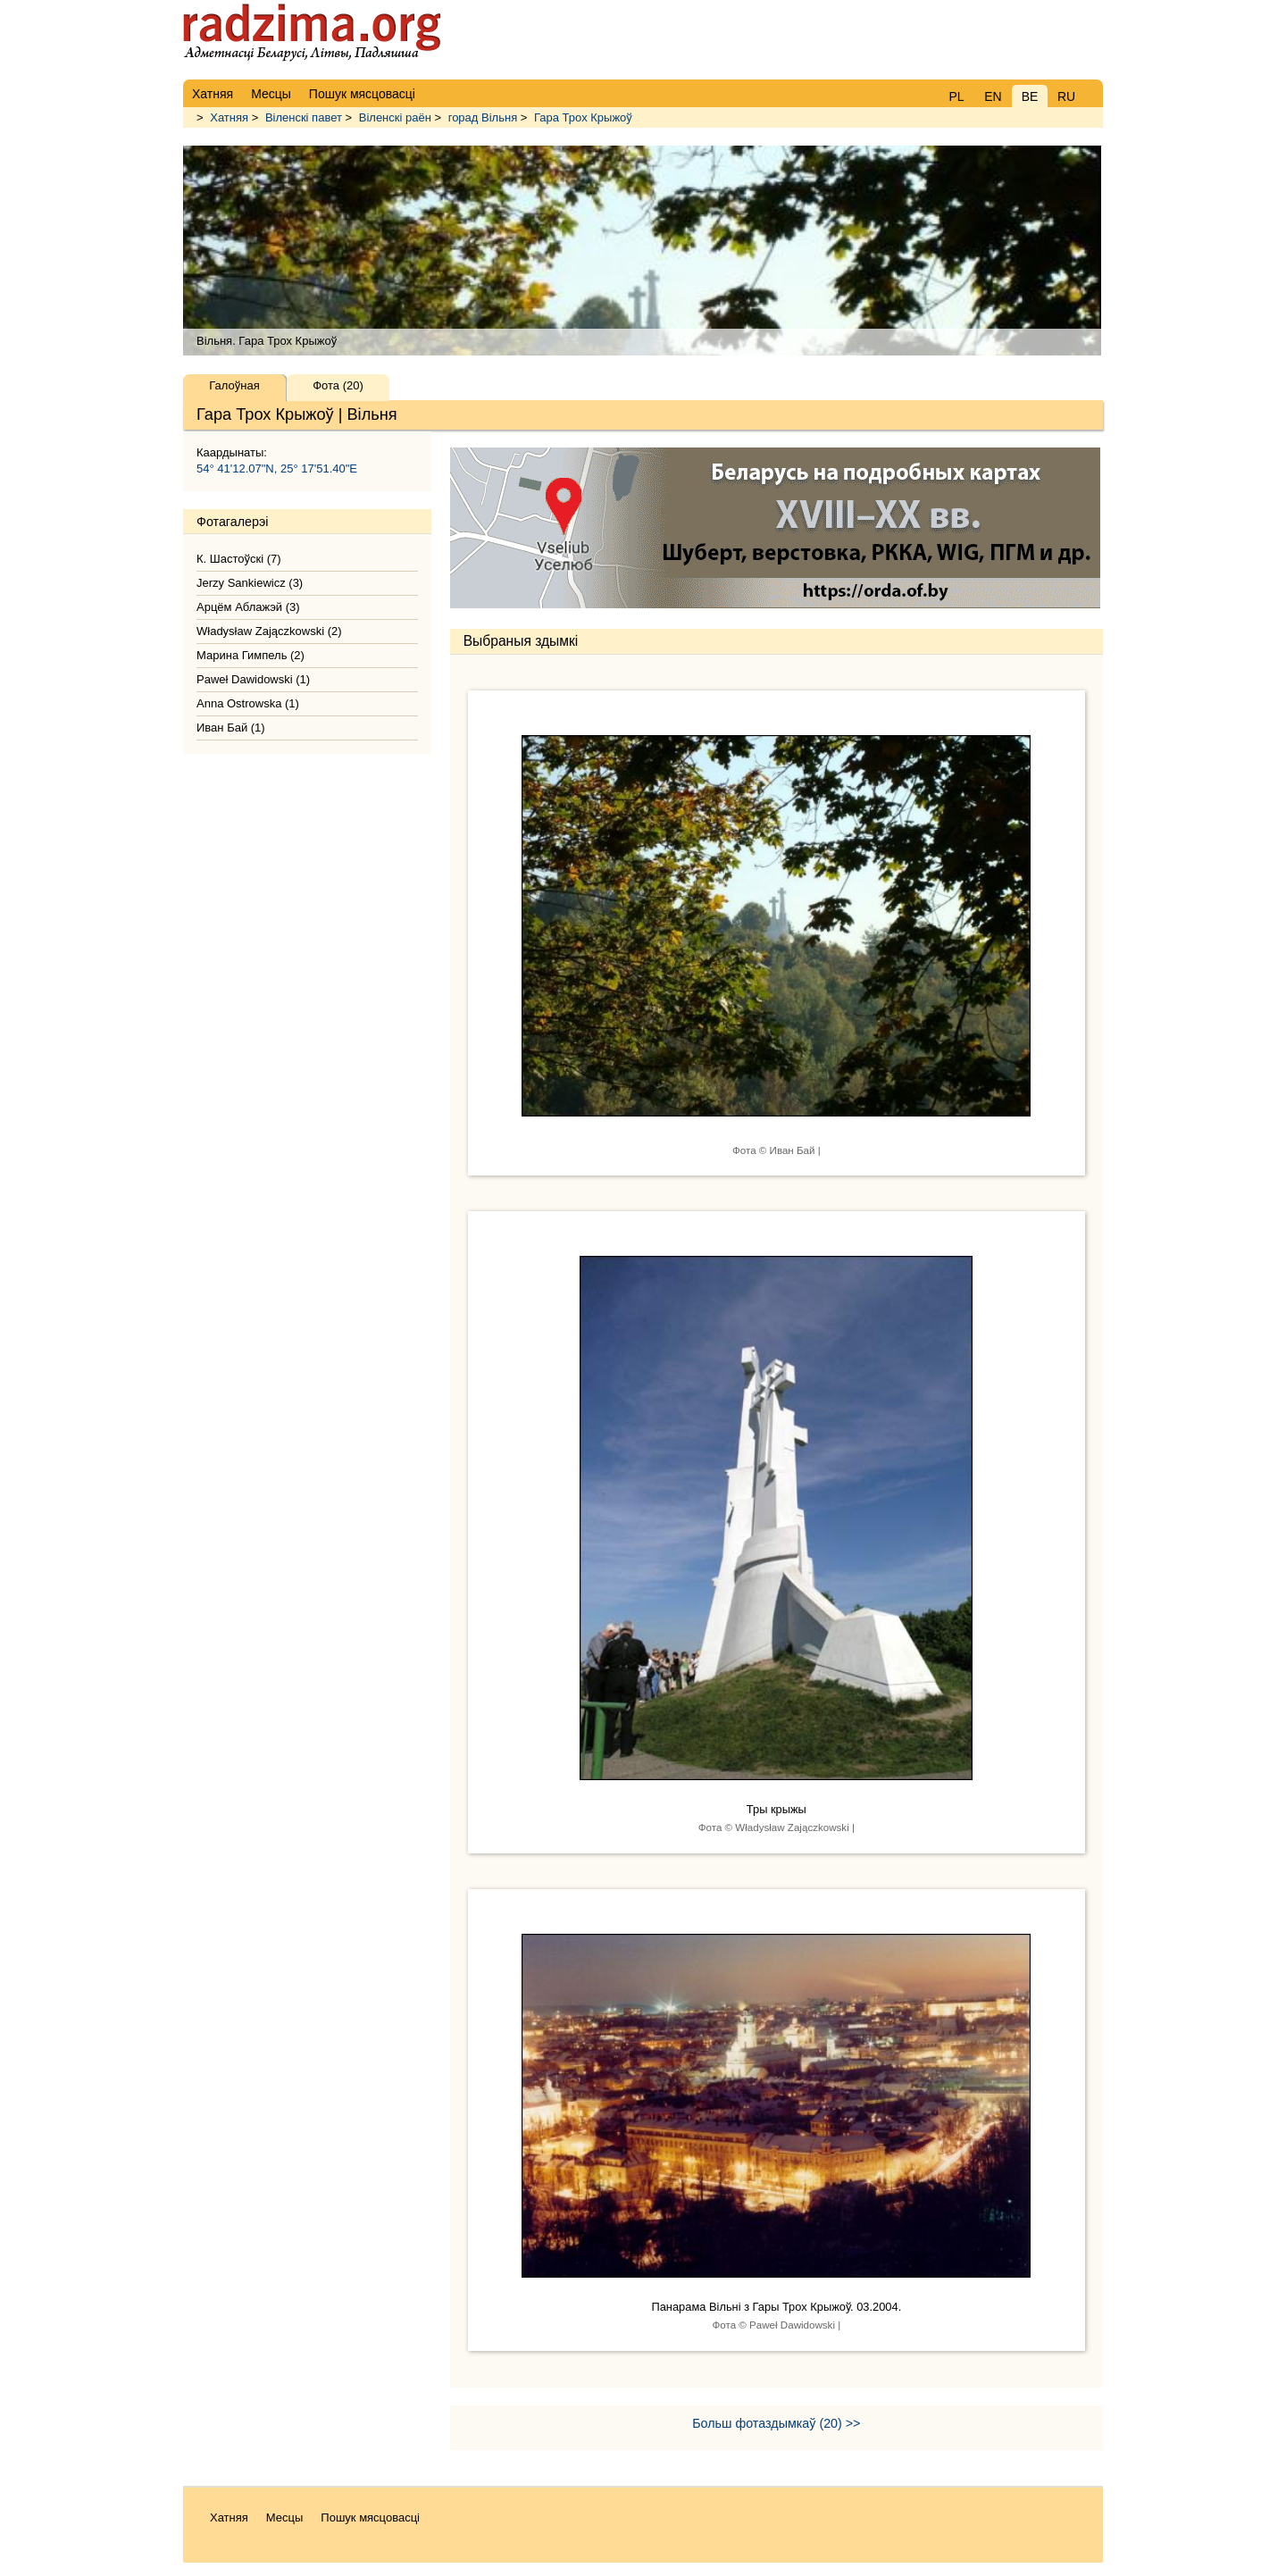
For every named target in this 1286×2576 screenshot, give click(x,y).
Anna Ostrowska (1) (247, 703)
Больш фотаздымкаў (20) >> (776, 2423)
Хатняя (229, 117)
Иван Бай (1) (230, 727)
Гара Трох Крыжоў (583, 117)
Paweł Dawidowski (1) (253, 679)
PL (956, 96)
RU (1066, 96)
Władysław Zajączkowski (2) (269, 631)
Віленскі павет (303, 117)
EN (992, 96)
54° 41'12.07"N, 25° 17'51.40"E (276, 468)
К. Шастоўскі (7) (238, 558)
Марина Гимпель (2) (250, 655)
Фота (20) (338, 385)
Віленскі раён (395, 117)
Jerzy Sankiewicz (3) (249, 583)
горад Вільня (482, 117)
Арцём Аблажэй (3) (248, 607)
